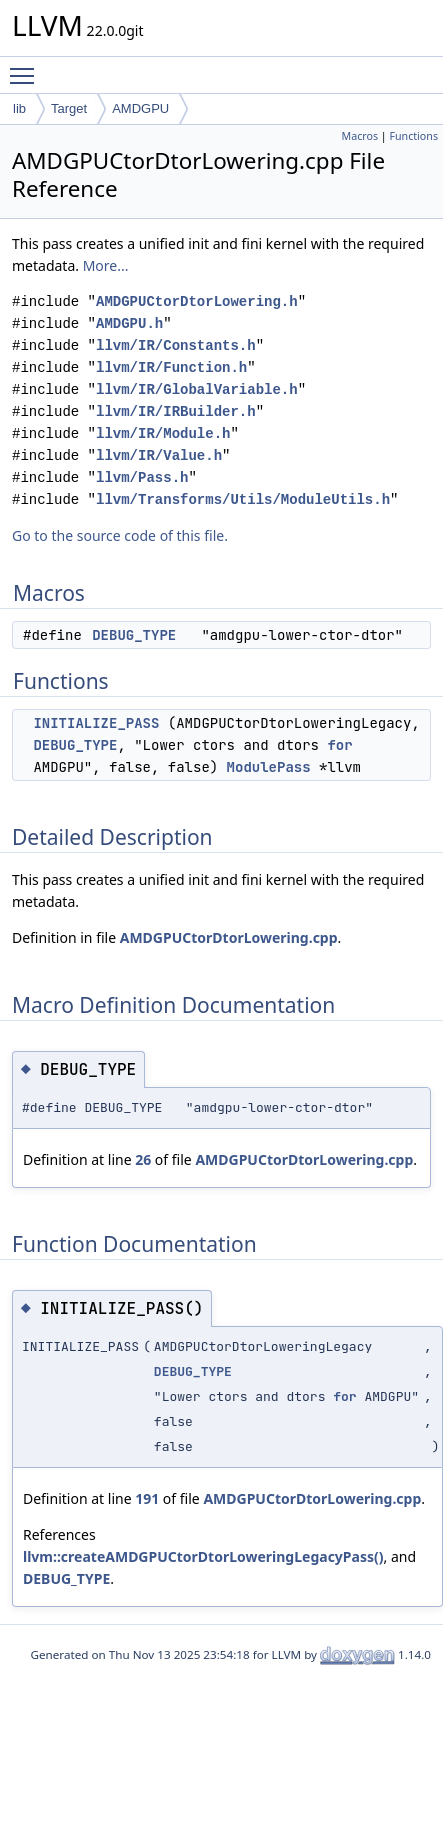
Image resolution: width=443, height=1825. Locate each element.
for (339, 745)
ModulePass (269, 767)
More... (106, 265)
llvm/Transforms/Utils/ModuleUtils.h (243, 499)
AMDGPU (140, 108)
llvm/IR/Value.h (159, 455)
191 (147, 1498)
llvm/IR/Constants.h (176, 345)
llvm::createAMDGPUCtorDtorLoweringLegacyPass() (203, 1556)
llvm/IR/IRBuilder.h (176, 411)
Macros (360, 136)
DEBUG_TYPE (134, 635)
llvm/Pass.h (142, 477)
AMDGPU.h (129, 323)
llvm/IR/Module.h (163, 433)
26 (143, 1159)
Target (69, 108)
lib (19, 108)
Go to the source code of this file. (120, 535)
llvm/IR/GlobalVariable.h (197, 389)
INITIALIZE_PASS (96, 723)
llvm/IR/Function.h (171, 367)
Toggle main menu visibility (27, 67)
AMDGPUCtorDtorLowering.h (197, 301)
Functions (413, 136)
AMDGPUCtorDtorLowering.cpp (229, 937)
